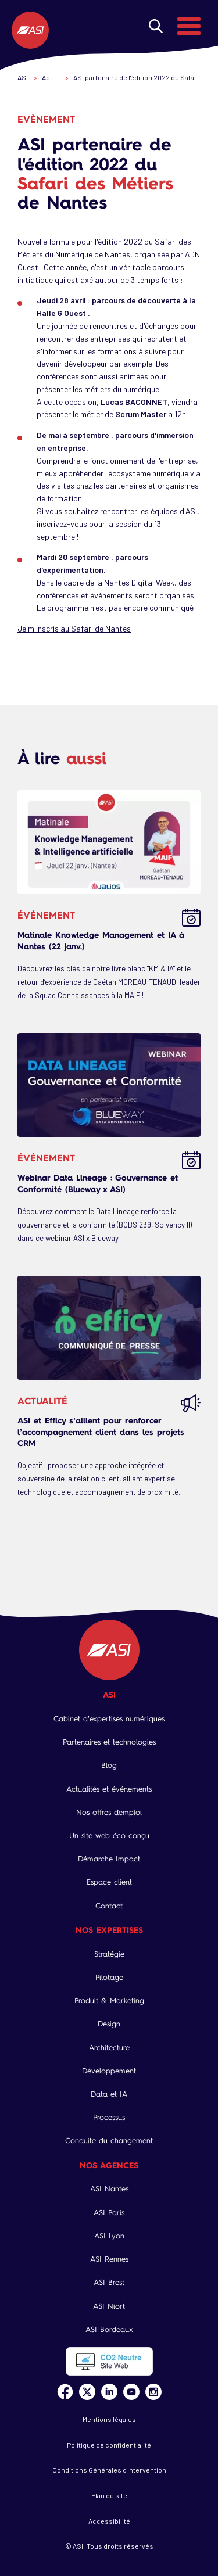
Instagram (153, 2392)
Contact (109, 1905)
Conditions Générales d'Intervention (109, 2470)
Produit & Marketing (109, 2000)
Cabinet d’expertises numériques (109, 1718)
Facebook (65, 2392)
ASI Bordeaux (109, 2329)
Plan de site (109, 2495)
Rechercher (156, 26)
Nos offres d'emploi (109, 1812)
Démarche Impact (109, 1858)
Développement (109, 2070)
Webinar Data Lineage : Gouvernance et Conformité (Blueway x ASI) (97, 1183)
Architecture (109, 2047)
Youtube (131, 2392)
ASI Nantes (109, 2188)
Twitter (87, 2392)
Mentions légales (109, 2419)
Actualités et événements (109, 1789)
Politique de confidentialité (109, 2445)
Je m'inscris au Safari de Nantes (74, 628)
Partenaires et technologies (109, 1742)
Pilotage (109, 1977)
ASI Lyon (109, 2235)
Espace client (109, 1882)
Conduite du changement (109, 2140)
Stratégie (109, 1954)
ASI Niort (109, 2306)
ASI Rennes (109, 2259)
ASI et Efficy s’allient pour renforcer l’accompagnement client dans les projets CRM (100, 1431)
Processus (109, 2117)
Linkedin (109, 2392)
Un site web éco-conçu (109, 1835)
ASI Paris (109, 2212)
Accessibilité (109, 2521)
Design (109, 2023)
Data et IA (109, 2094)
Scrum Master (140, 414)
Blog (109, 1765)
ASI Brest (109, 2282)
